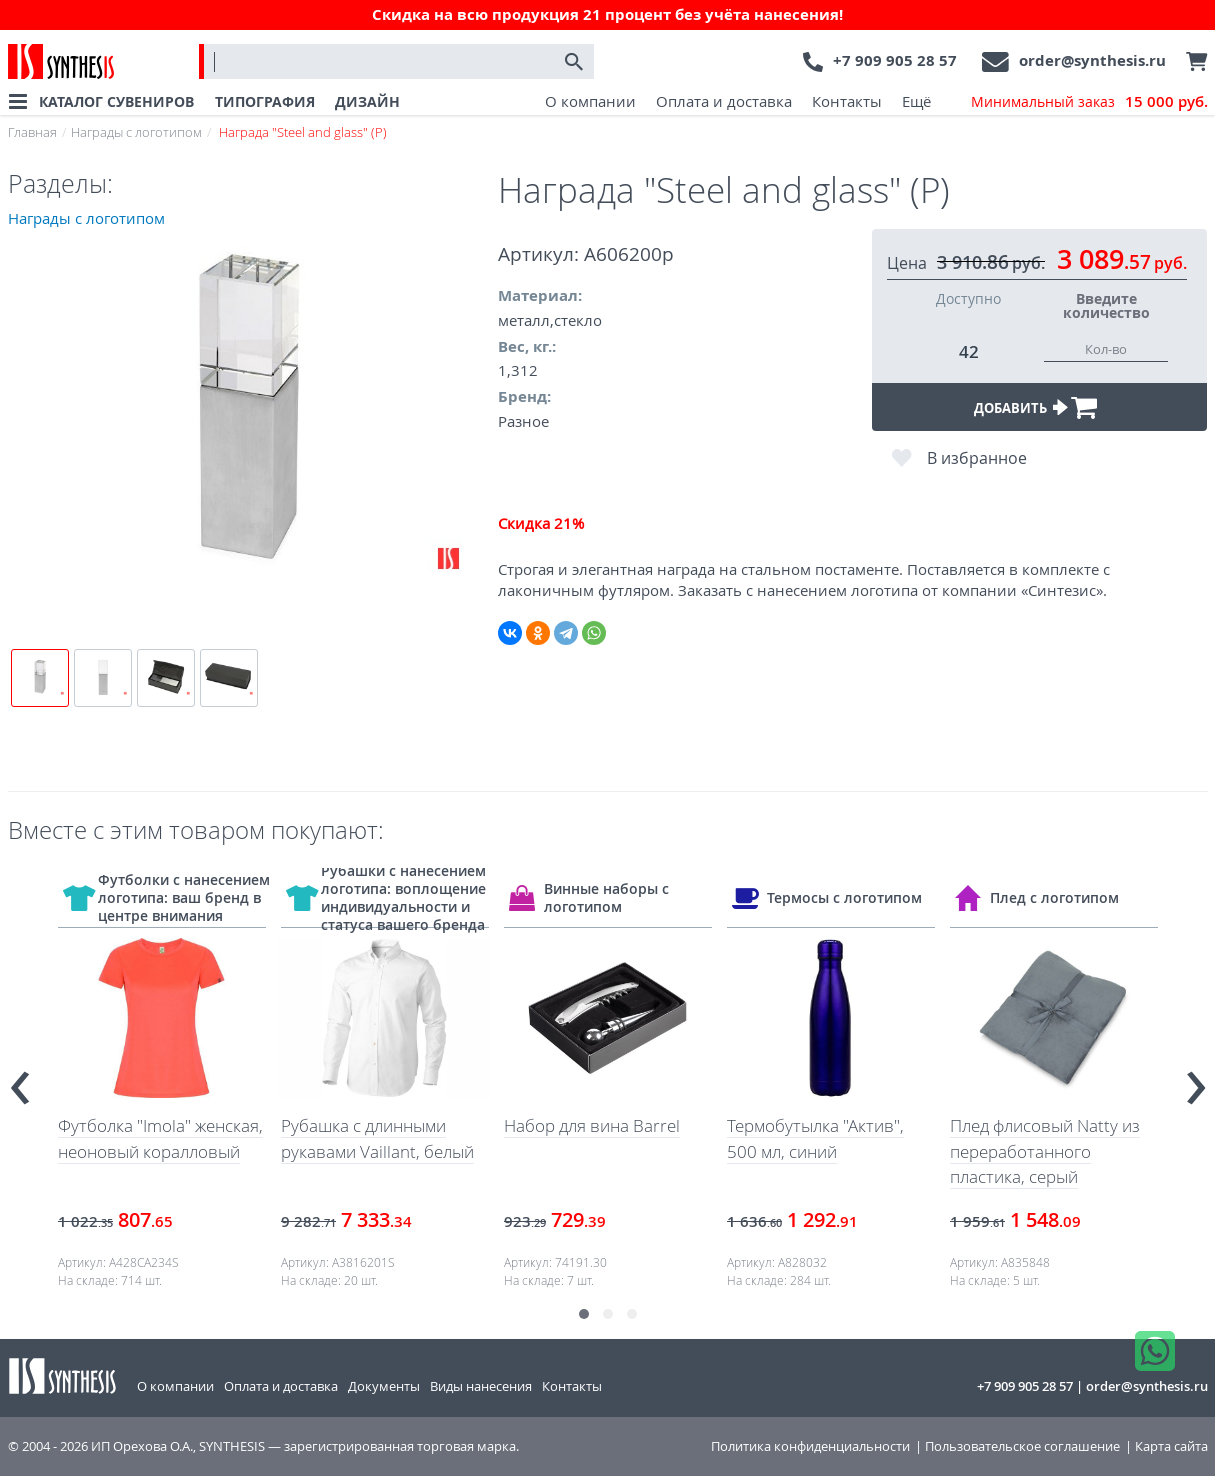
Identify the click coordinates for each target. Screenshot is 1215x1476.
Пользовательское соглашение (1022, 1446)
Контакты (847, 101)
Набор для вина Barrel (592, 1125)
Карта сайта (1171, 1446)
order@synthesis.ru (1092, 60)
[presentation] (20, 1078)
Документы (384, 1386)
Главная (32, 132)
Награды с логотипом (136, 132)
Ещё (916, 101)
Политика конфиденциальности (810, 1446)
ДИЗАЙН (367, 101)
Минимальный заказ (1089, 102)
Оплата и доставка (724, 101)
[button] (584, 1314)
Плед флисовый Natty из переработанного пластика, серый (1045, 1151)
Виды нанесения (481, 1386)
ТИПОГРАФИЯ (265, 101)
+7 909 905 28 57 (895, 60)
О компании (590, 101)
